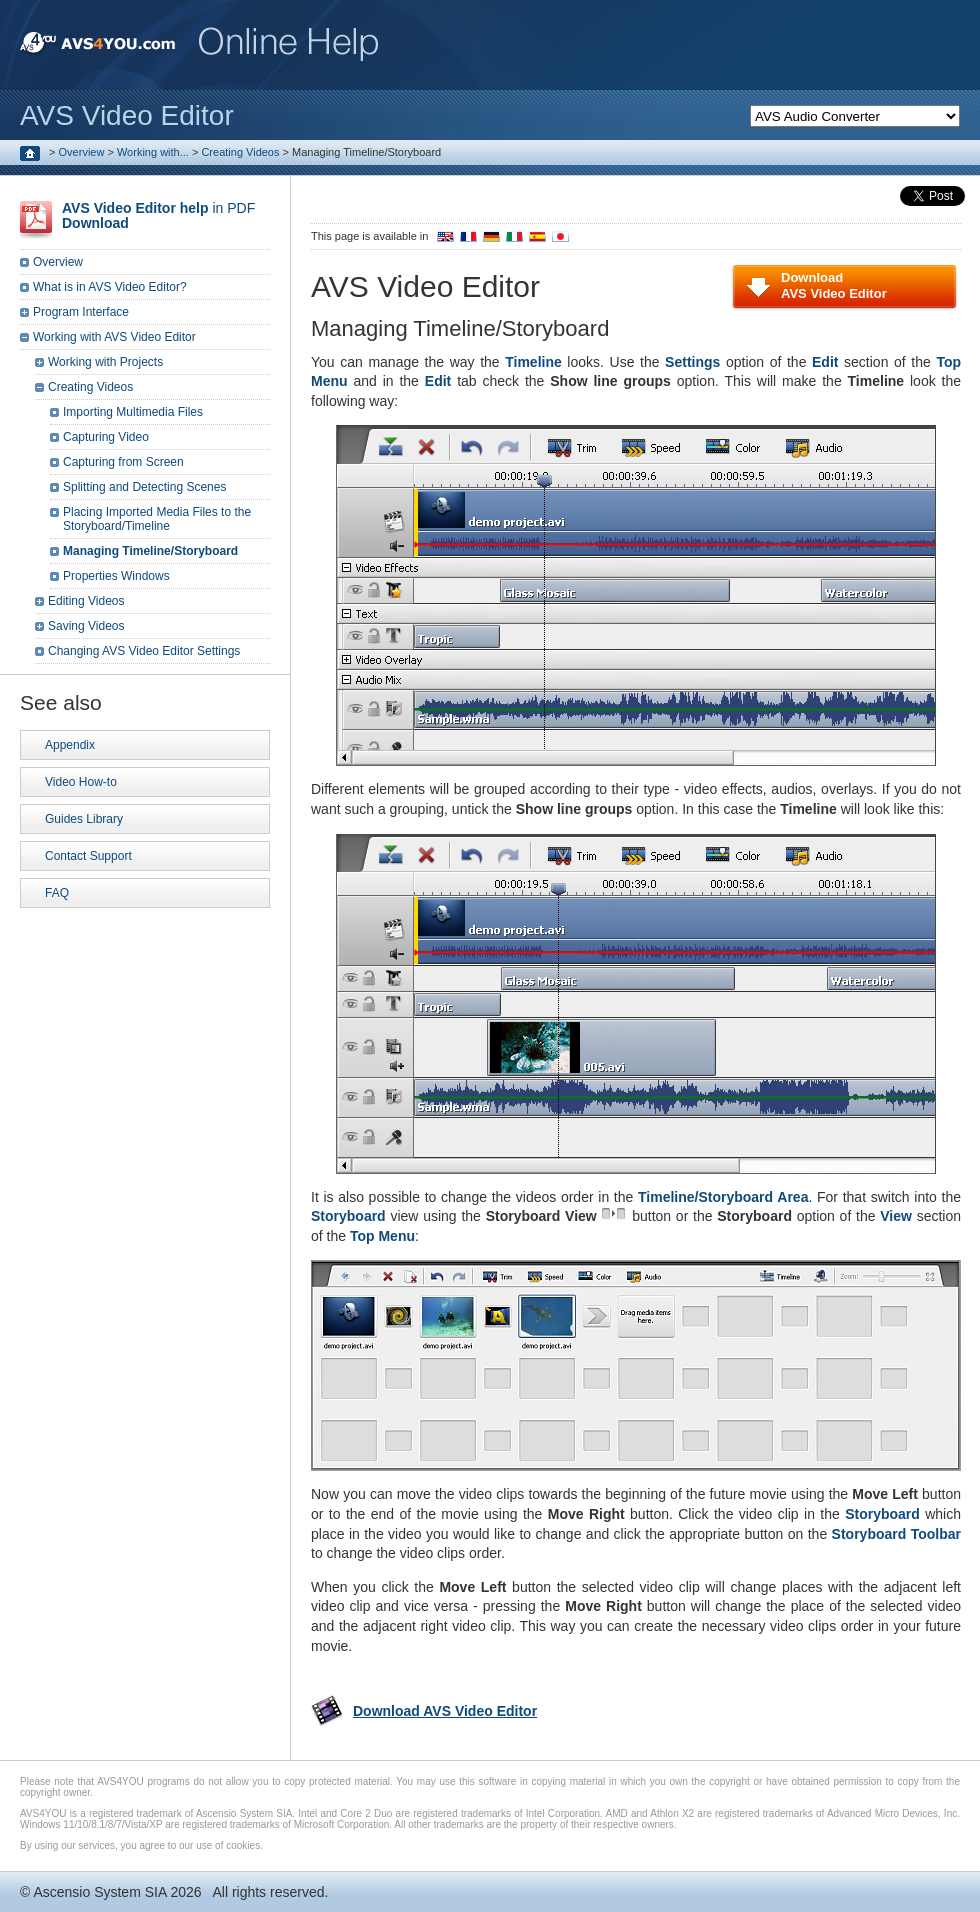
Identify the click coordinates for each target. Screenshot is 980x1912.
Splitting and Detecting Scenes (144, 487)
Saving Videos (86, 626)
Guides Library (84, 819)
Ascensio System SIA (99, 1892)
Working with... (153, 152)
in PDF (158, 215)
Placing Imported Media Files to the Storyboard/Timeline (157, 519)
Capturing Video (106, 437)
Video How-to (81, 782)
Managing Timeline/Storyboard (150, 551)
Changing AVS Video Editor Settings (144, 651)
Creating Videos (240, 152)
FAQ (57, 893)
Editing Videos (86, 601)
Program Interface (81, 312)
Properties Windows (116, 576)
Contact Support (88, 856)
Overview (82, 152)
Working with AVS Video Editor (114, 337)
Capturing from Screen (123, 462)
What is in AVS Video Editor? (110, 287)
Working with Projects (105, 362)
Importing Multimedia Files (133, 412)
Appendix (70, 745)
